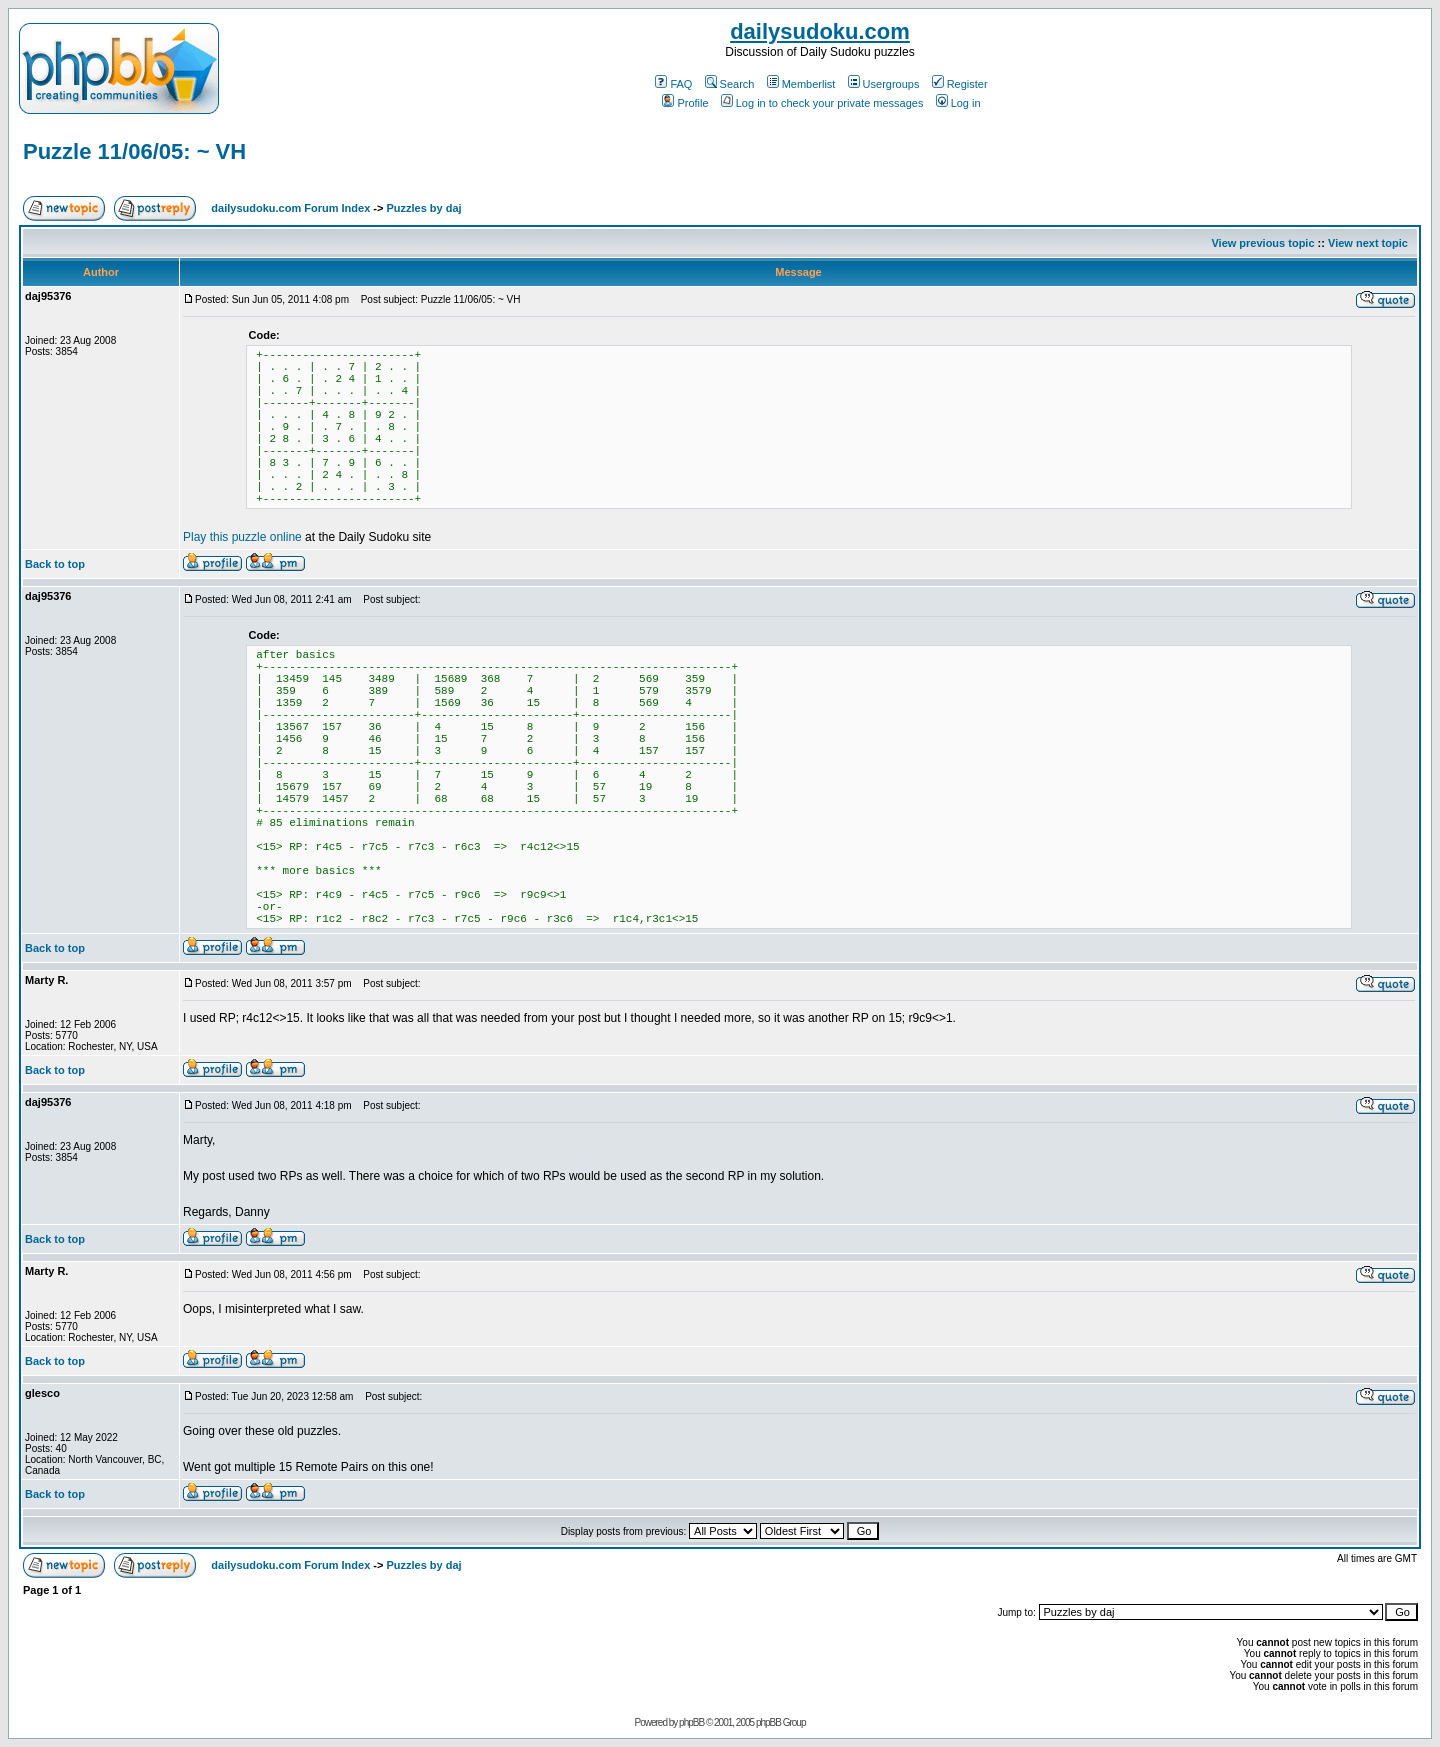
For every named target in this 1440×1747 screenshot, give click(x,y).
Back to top (55, 564)
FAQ (673, 84)
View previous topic (1262, 243)
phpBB (691, 1722)
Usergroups (884, 84)
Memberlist (801, 84)
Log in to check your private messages (822, 103)
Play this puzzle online (242, 537)
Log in (958, 103)
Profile (685, 103)
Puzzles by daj (423, 208)
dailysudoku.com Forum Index (290, 208)
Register (960, 84)
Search (730, 84)
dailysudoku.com (820, 31)
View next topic (1368, 243)
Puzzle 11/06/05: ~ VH (134, 151)
